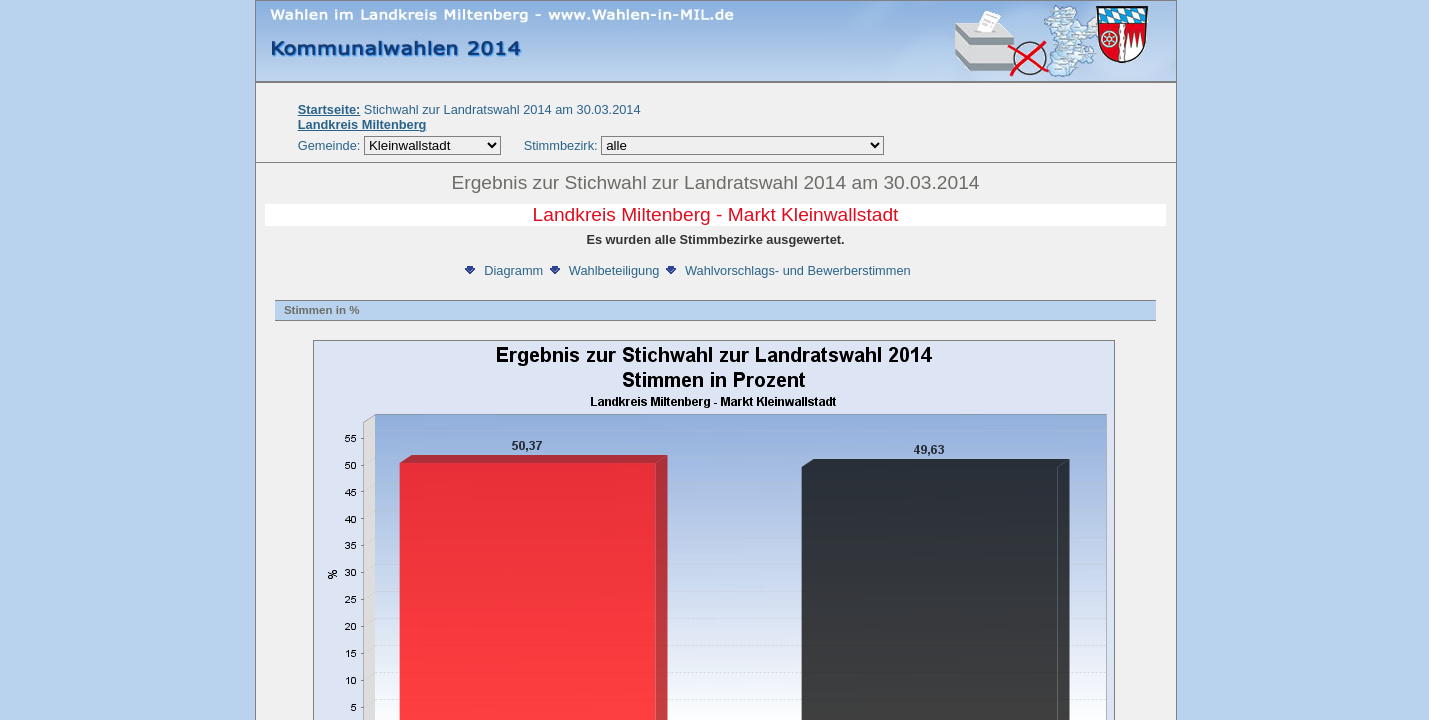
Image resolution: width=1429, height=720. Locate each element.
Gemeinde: (331, 145)
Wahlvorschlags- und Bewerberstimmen (787, 270)
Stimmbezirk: (561, 145)
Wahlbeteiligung (603, 270)
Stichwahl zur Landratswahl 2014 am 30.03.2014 (469, 109)
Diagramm (502, 270)
